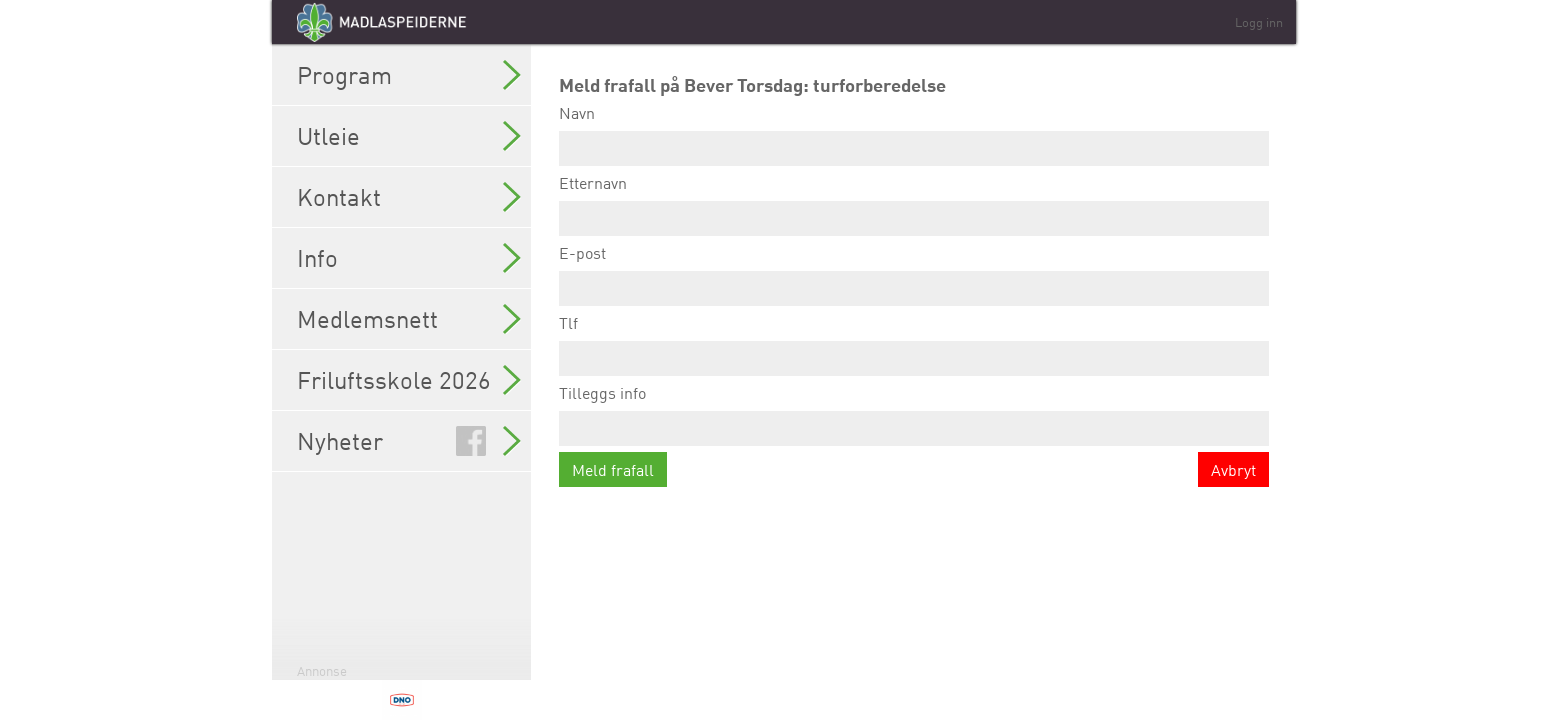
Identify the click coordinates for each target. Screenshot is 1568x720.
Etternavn (914, 204)
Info (409, 258)
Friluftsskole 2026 (409, 380)
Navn (914, 134)
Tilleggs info (914, 414)
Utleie (409, 136)
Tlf (914, 344)
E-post (914, 274)
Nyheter (409, 441)
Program (409, 75)
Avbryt (1233, 470)
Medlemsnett (409, 319)
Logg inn (1259, 22)
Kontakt (409, 197)
